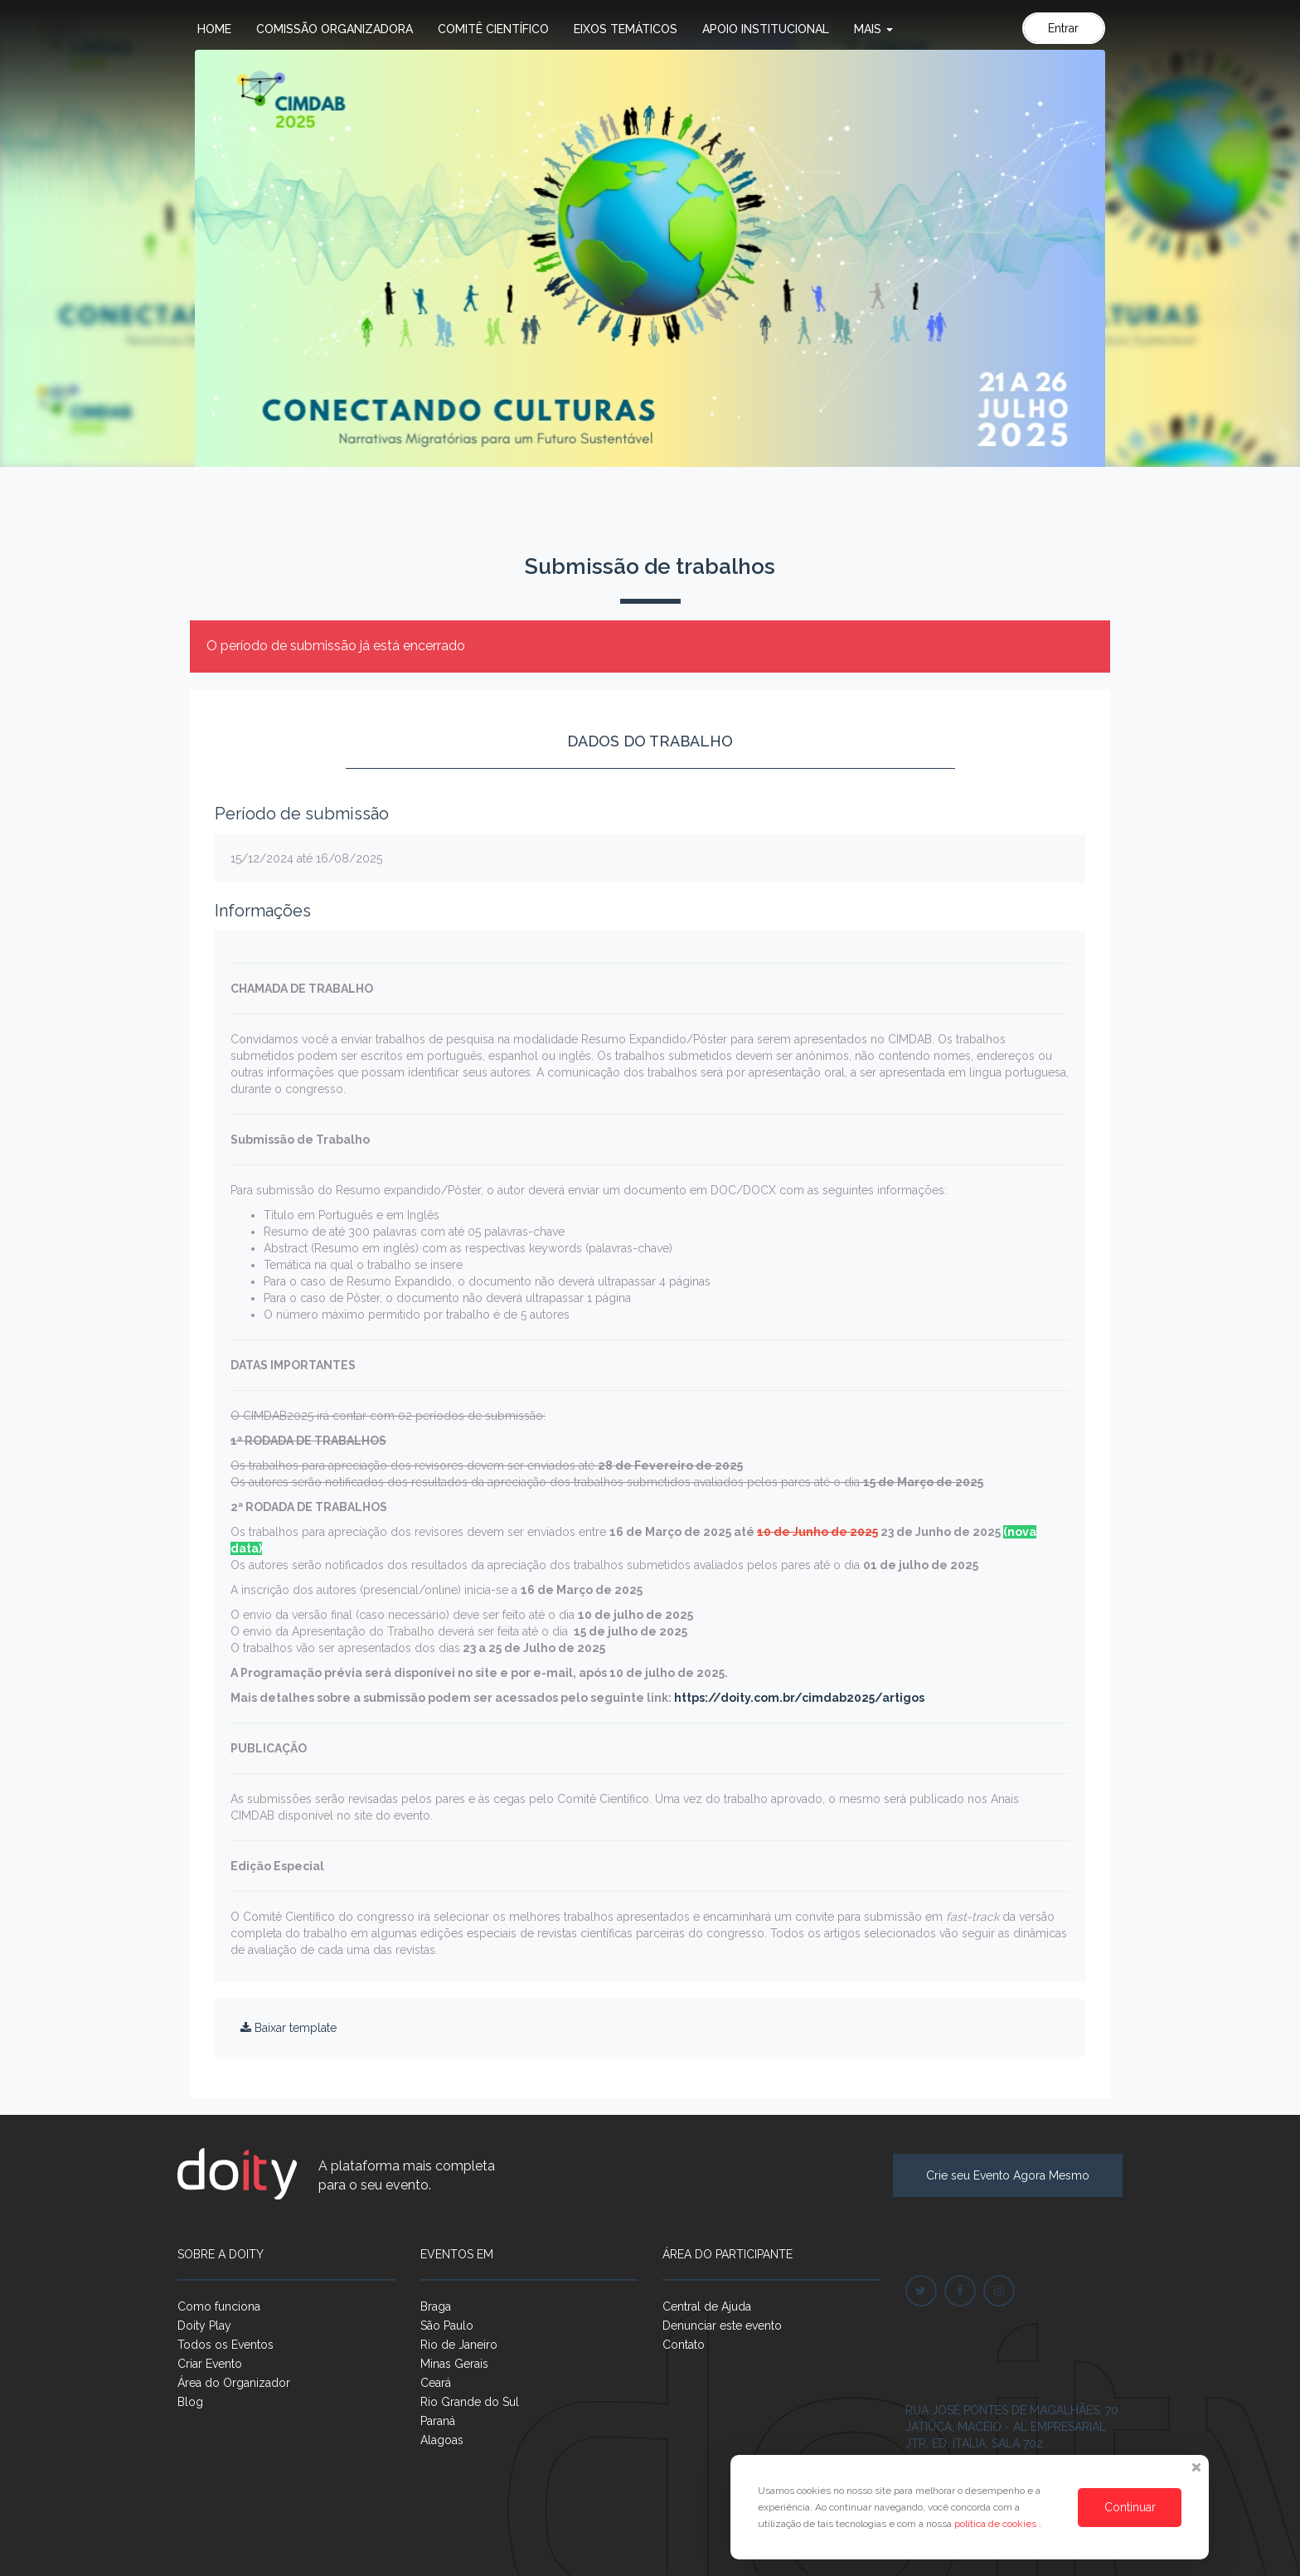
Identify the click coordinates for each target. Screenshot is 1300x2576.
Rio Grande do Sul (469, 2401)
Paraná (437, 2421)
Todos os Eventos (225, 2344)
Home (214, 29)
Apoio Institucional (765, 29)
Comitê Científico (493, 29)
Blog (190, 2401)
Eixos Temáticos (625, 29)
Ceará (435, 2382)
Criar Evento (209, 2363)
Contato (683, 2344)
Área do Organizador (233, 2382)
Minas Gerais (454, 2363)
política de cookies (996, 2524)
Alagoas (441, 2440)
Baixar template (288, 2027)
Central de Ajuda (706, 2306)
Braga (435, 2306)
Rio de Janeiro (458, 2344)
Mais (873, 29)
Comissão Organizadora (334, 29)
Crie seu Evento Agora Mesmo (1007, 2175)
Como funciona (218, 2306)
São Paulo (446, 2325)
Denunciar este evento (722, 2325)
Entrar (1063, 28)
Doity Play (204, 2325)
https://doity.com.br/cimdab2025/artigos (798, 1697)
